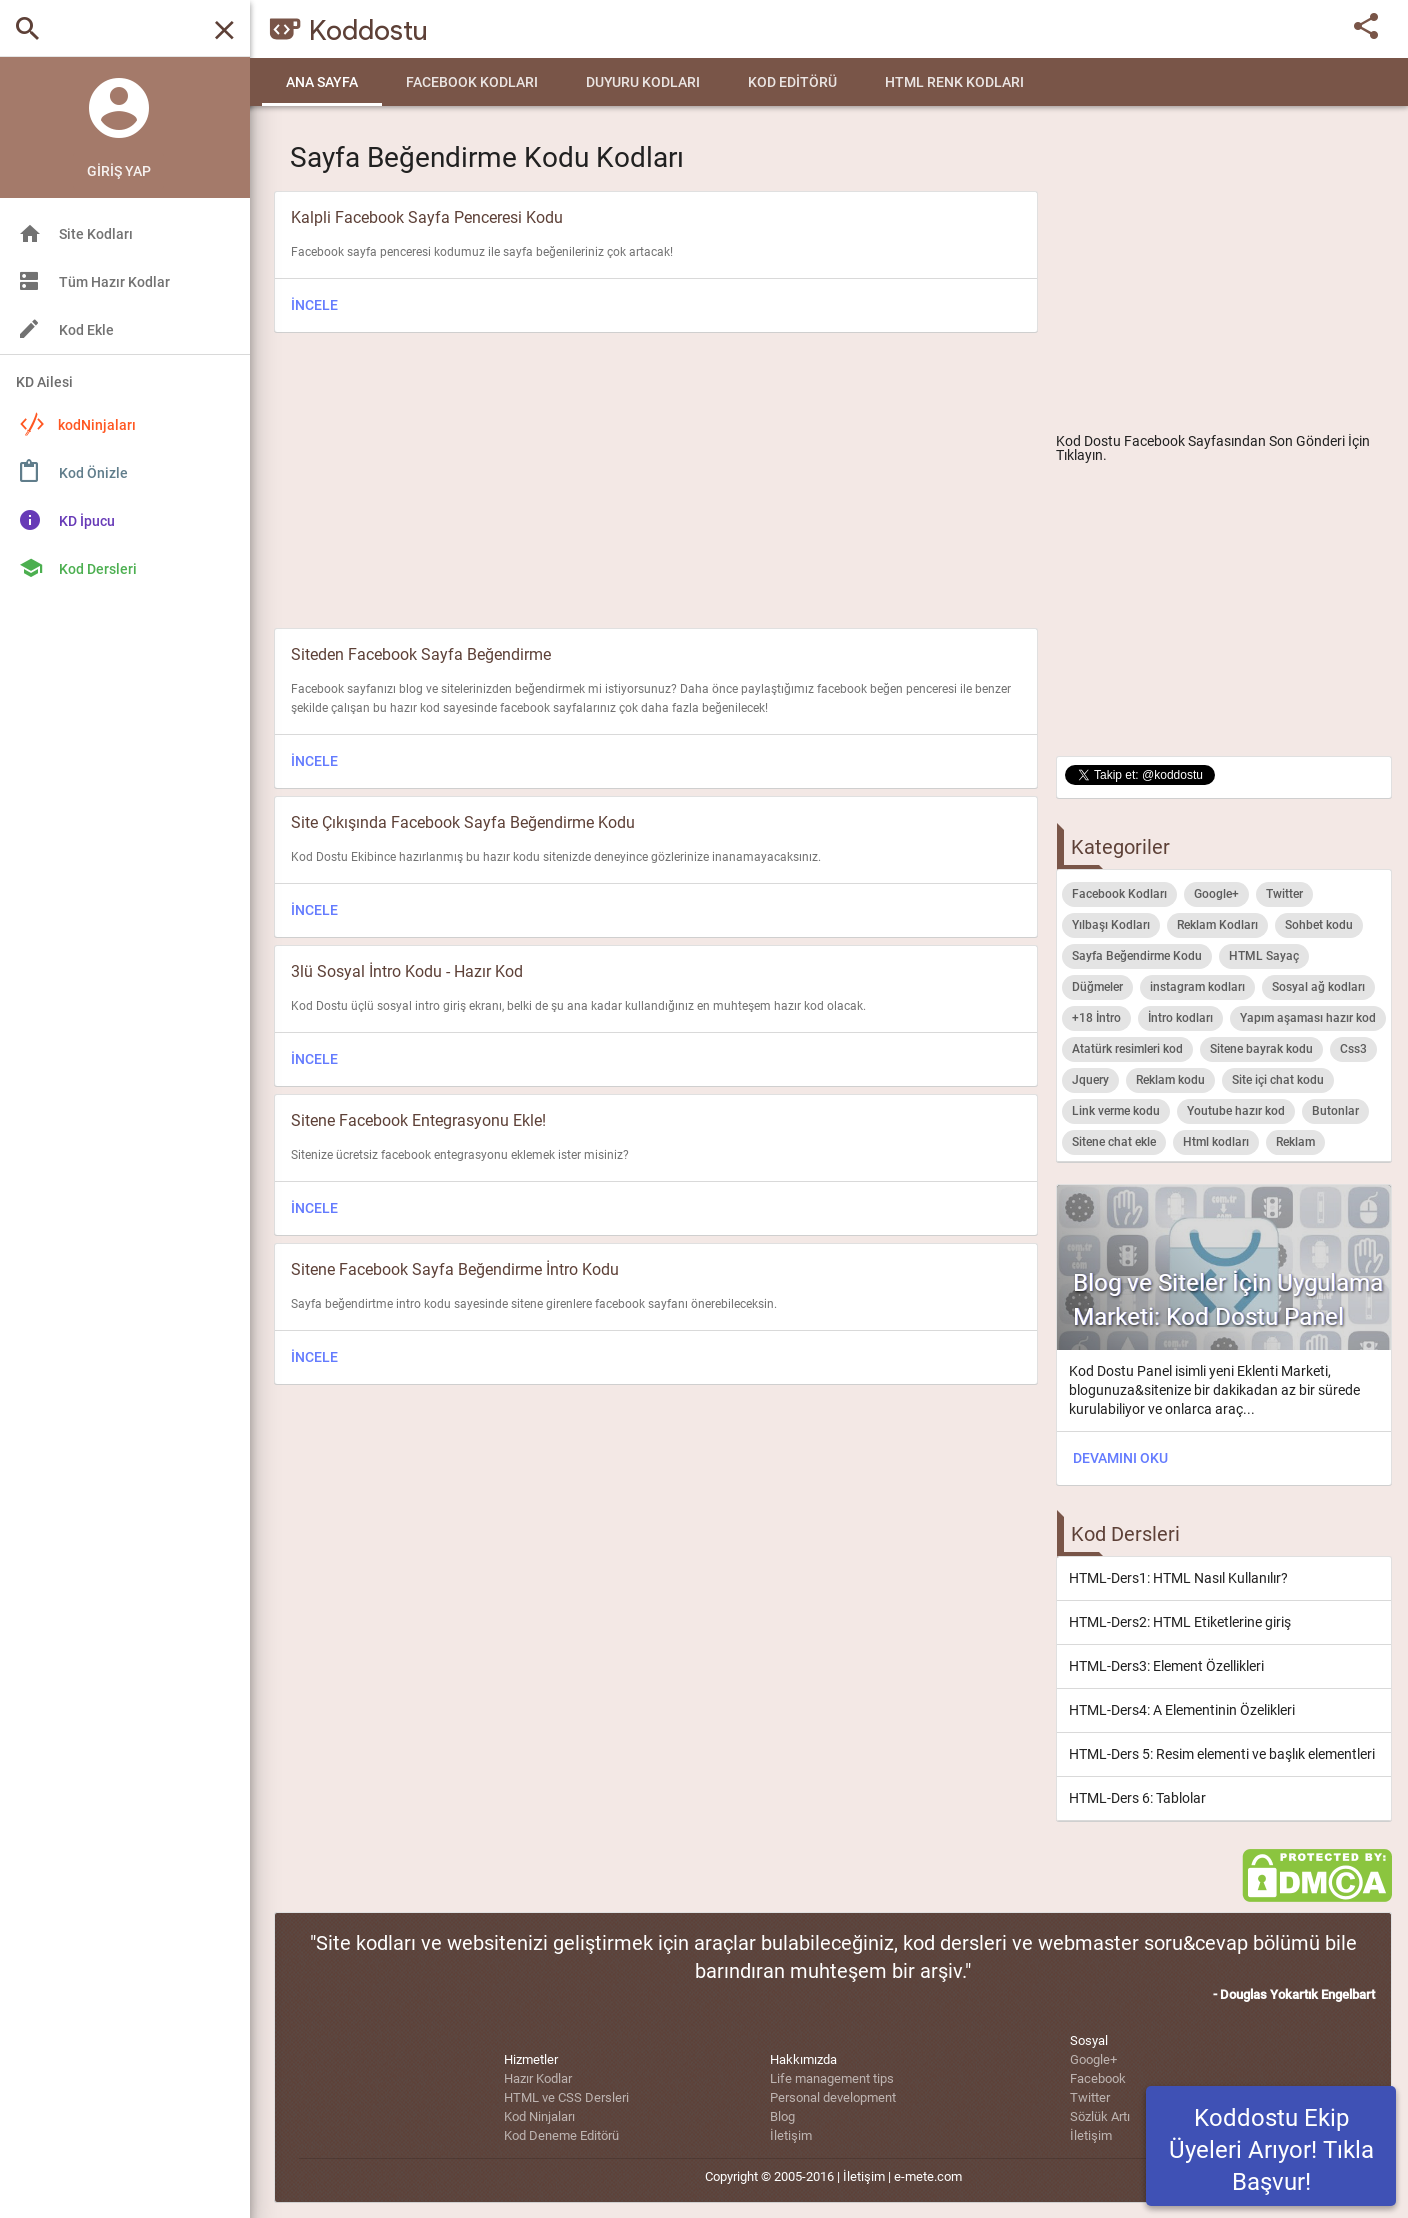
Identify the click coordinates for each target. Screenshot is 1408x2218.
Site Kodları (96, 234)
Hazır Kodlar (538, 2078)
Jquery (1090, 1080)
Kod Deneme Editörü (561, 2135)
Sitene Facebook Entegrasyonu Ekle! (418, 1120)
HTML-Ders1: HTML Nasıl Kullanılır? (1178, 1578)
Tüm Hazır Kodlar (114, 282)
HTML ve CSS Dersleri (566, 2097)
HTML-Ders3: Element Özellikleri (1166, 1666)
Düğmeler (1097, 987)
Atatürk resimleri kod (1127, 1049)
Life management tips (832, 2078)
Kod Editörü (792, 82)
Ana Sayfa (322, 82)
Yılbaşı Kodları (1111, 925)
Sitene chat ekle (1114, 1142)
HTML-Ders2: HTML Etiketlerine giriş (1180, 1622)
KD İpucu (87, 521)
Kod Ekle (86, 330)
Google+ (1216, 894)
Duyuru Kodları (643, 82)
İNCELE (314, 305)
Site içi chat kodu (1278, 1080)
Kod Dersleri (98, 569)
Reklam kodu (1170, 1080)
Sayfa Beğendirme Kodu (1137, 956)
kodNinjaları (78, 424)
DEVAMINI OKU (1120, 1458)
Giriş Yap (119, 171)
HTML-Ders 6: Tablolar (1137, 1798)
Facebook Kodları (472, 82)
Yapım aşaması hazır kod (1308, 1018)
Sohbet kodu (1319, 925)
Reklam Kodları (1217, 925)
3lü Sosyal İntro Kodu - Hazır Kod (407, 971)
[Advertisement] (1224, 276)
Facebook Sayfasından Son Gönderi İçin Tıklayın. (1213, 448)
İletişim (791, 2135)
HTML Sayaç (1264, 956)
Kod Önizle (93, 473)
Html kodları (1216, 1142)
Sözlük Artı (1100, 2116)
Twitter (1284, 894)
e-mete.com (928, 2176)
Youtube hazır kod (1236, 1111)
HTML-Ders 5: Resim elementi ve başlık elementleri (1222, 1754)
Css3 (1353, 1049)
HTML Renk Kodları (954, 82)
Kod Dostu (1088, 441)
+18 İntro (1096, 1018)
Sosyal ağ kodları (1318, 987)
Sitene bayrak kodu (1261, 1049)
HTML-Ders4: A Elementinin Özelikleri (1182, 1710)
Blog (782, 2116)
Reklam (1295, 1142)
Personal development (833, 2097)
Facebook (1098, 2078)
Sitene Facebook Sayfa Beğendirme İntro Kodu (455, 1269)
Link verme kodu (1116, 1111)
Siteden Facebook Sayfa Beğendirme (421, 654)
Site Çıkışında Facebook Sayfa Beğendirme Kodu (463, 822)
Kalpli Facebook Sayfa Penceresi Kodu (427, 217)
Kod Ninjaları (539, 2116)
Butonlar (1335, 1111)
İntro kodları (1180, 1018)
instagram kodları (1197, 987)
